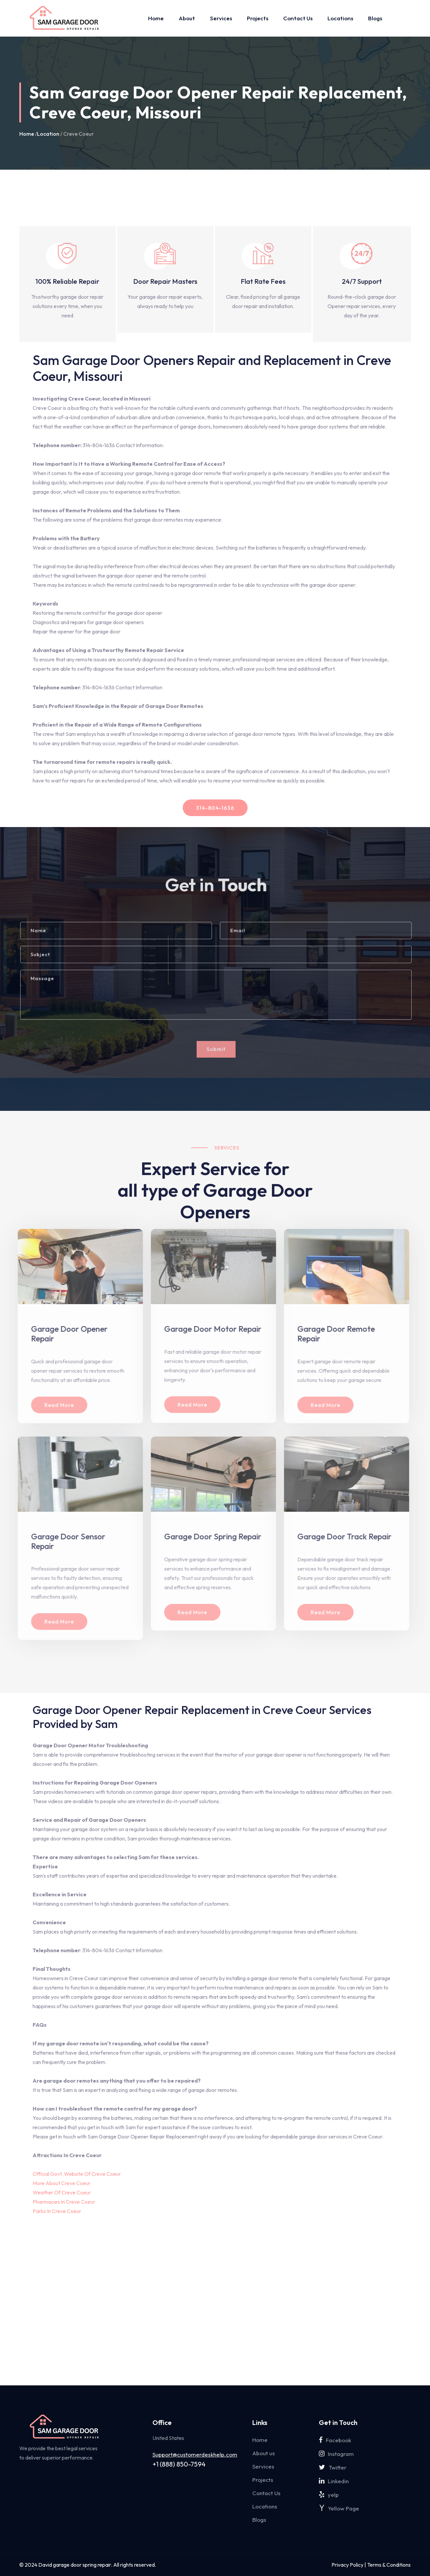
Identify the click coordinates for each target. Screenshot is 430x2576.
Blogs (375, 18)
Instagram (336, 2453)
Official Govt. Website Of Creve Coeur (77, 2173)
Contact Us (298, 18)
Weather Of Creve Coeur (62, 2192)
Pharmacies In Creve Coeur (64, 2201)
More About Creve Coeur (62, 2183)
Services (221, 18)
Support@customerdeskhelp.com (194, 2454)
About (187, 18)
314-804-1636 (215, 807)
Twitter (332, 2467)
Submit (220, 1049)
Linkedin (334, 2481)
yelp (329, 2494)
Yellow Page (339, 2508)
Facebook (335, 2440)
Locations (340, 18)
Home (156, 18)
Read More (54, 1405)
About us (263, 2453)
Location (48, 134)
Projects (257, 18)
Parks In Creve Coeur (57, 2211)
